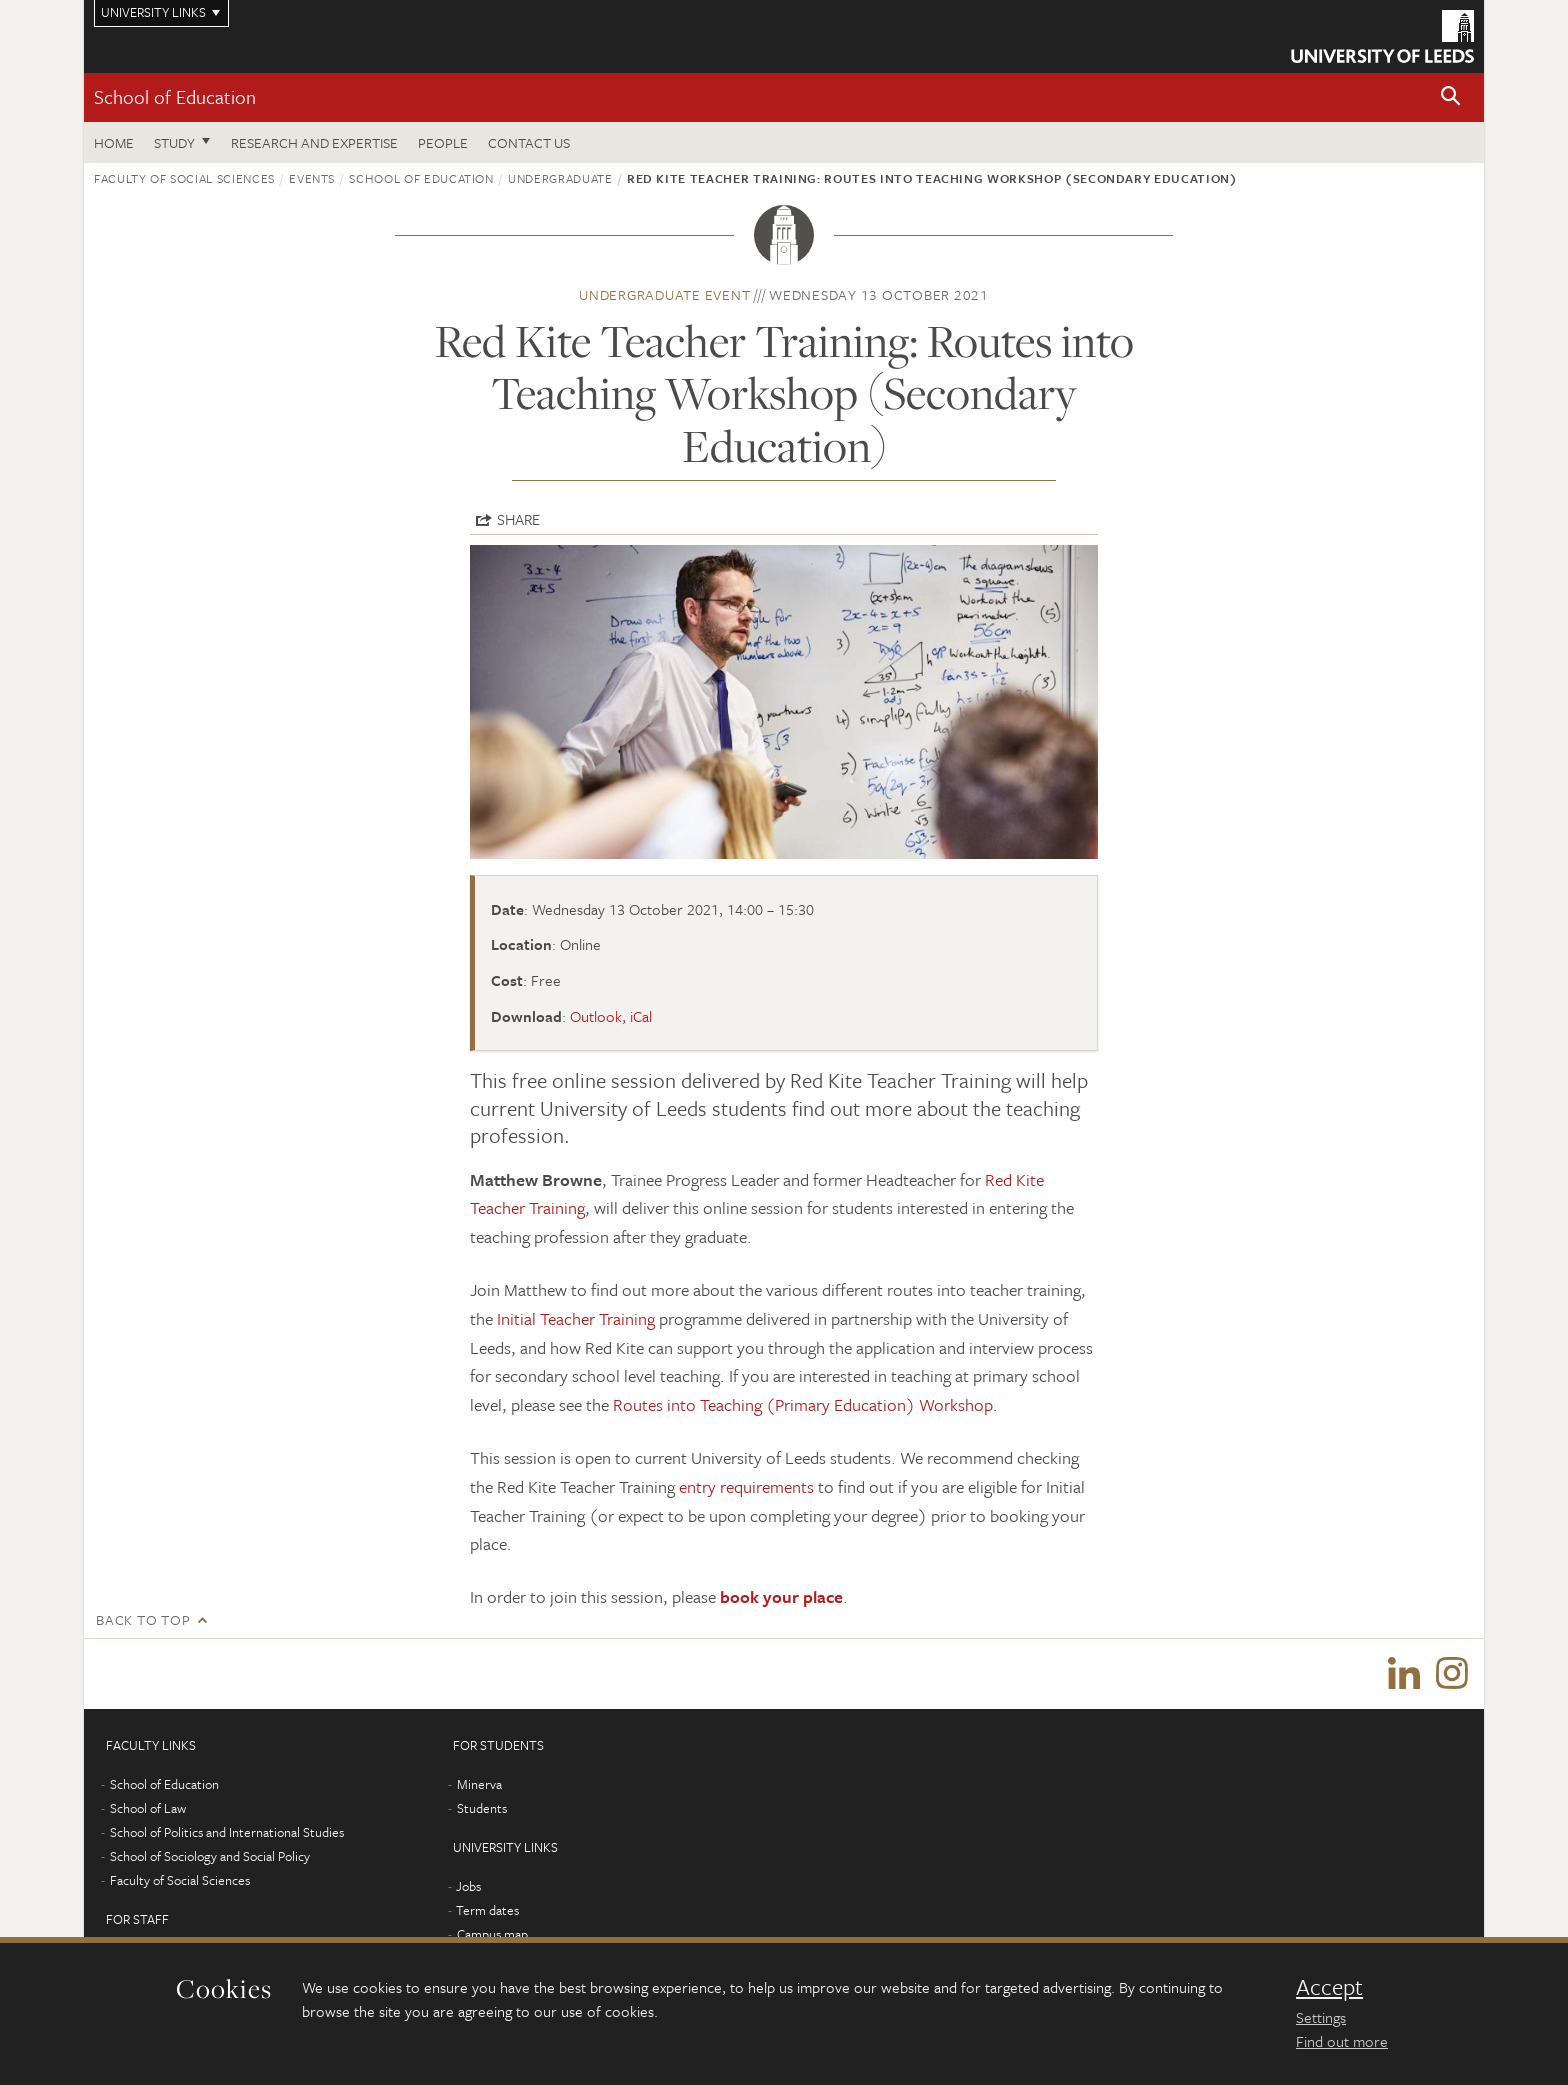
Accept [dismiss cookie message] (1329, 1987)
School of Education (175, 96)
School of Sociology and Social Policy (210, 1856)
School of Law (148, 1808)
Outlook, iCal (611, 1016)
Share (518, 519)
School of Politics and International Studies (227, 1832)
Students (482, 1808)
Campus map (492, 1934)
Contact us (529, 142)
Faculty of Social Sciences (184, 178)
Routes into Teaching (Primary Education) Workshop (803, 1404)
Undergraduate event (664, 294)
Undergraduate (560, 178)
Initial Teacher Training (576, 1318)
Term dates (487, 1910)
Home (114, 142)
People (443, 142)
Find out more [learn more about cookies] (1342, 2041)
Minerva (479, 1784)
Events (312, 178)
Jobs (468, 1886)
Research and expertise (314, 142)
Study (174, 142)
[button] (1451, 97)
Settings (1321, 2017)
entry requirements (746, 1486)
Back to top (143, 1619)
